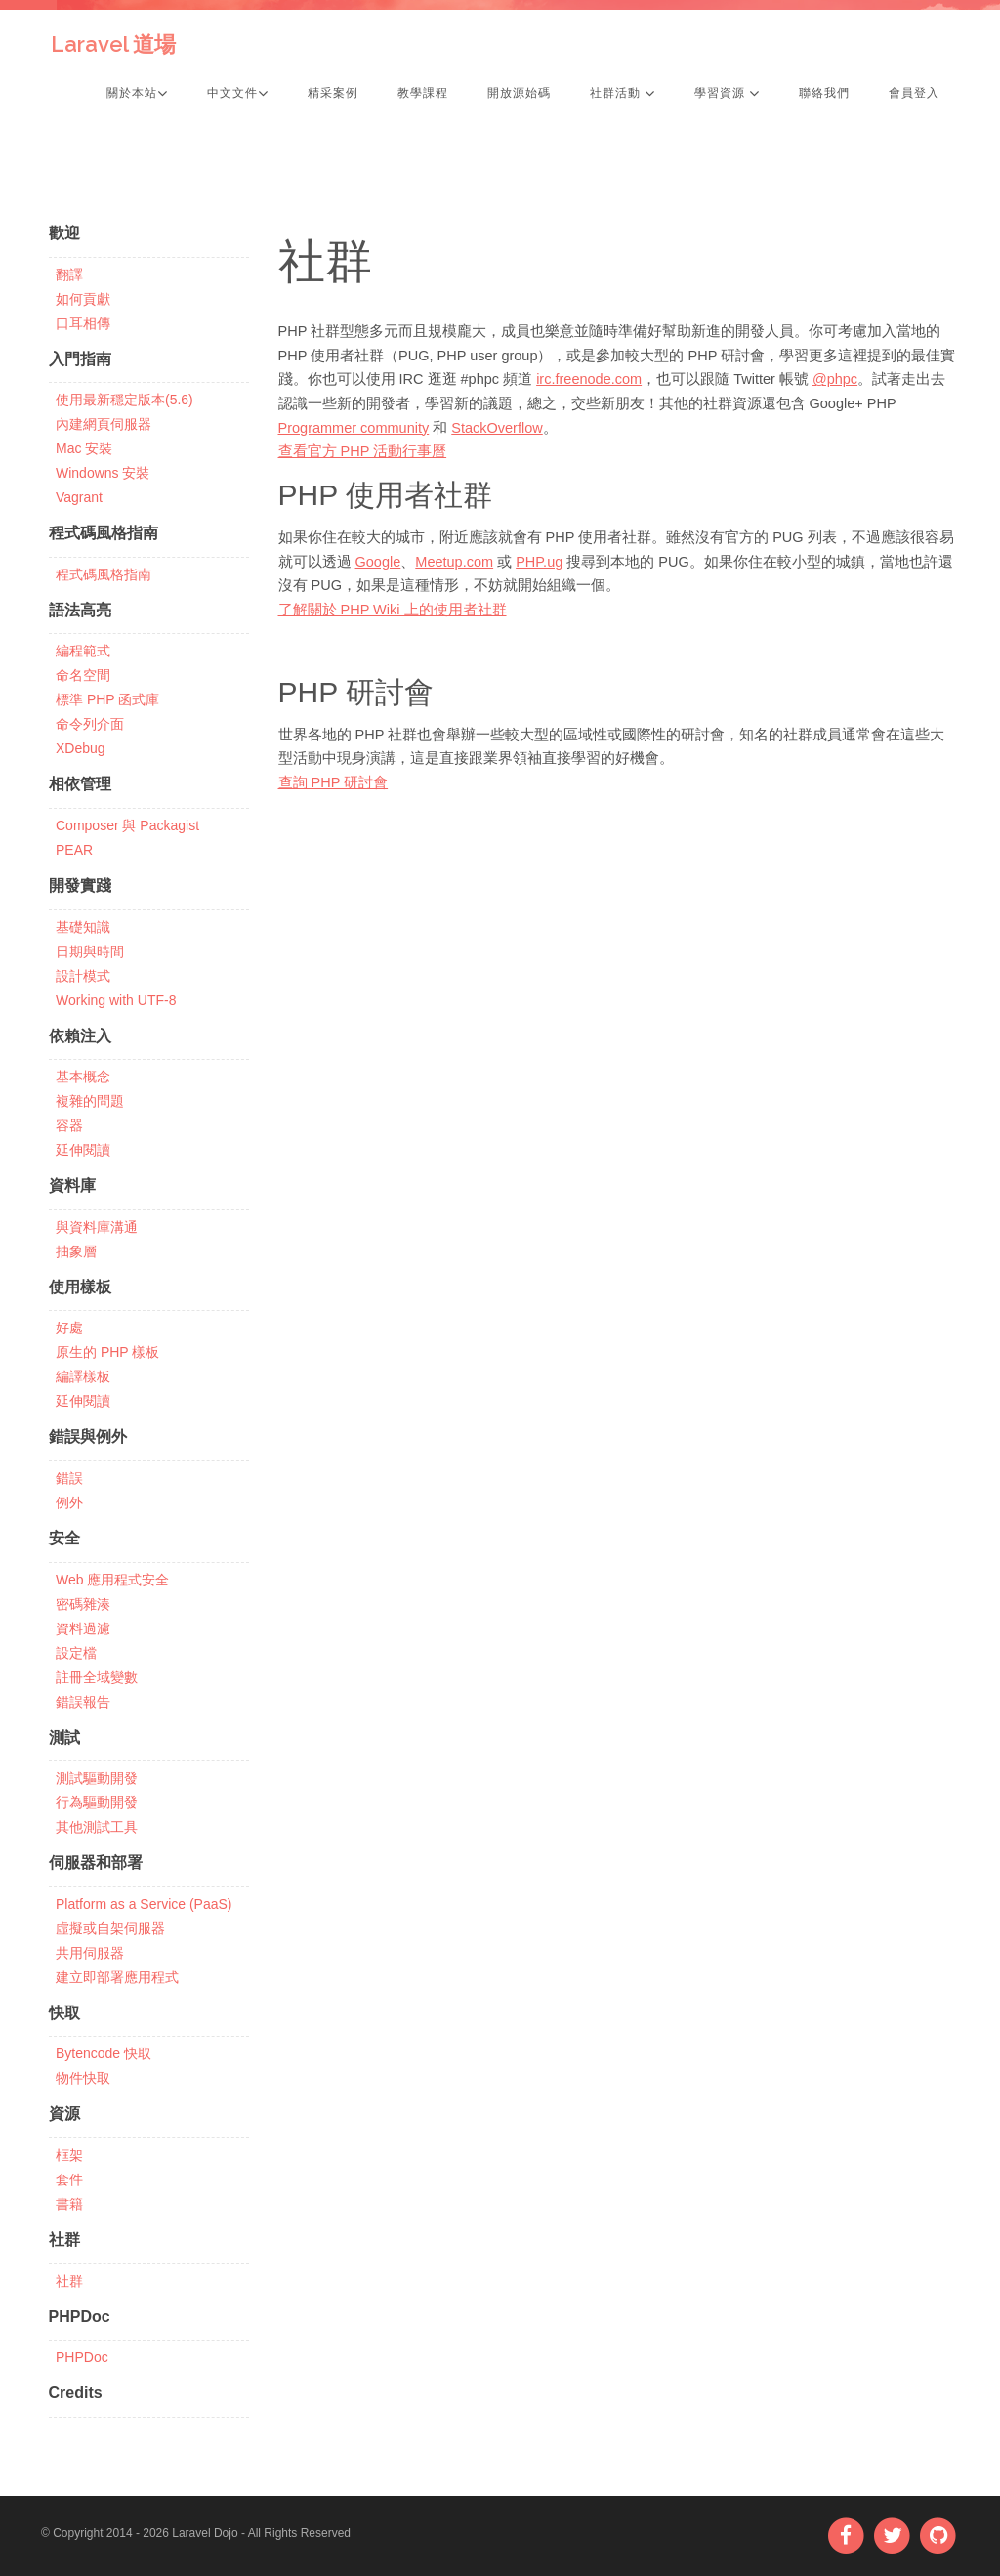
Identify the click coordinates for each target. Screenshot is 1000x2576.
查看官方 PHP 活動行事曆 (362, 451)
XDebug (80, 748)
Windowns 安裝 (102, 473)
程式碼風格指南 (103, 574)
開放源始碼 (519, 93)
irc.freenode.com (589, 379)
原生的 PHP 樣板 (107, 1352)
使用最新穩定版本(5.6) (124, 399)
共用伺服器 (90, 1953)
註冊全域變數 (97, 1677)
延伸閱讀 (83, 1150)
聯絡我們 (824, 93)
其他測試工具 (97, 1827)
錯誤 (69, 1478)
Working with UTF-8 (116, 1000)
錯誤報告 (83, 1702)
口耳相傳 (83, 323)
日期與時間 (90, 951)
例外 (69, 1502)
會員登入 (914, 93)
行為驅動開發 (97, 1802)
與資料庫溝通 (97, 1227)
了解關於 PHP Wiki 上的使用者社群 (392, 609)
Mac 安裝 (84, 448)
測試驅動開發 (97, 1778)
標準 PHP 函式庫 (107, 699)
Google (378, 562)
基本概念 (83, 1076)
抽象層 (76, 1251)
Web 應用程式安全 (112, 1579)
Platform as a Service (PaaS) (144, 1904)
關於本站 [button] (137, 93)
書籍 (69, 2204)
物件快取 (83, 2078)
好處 (69, 1327)
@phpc (834, 379)
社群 (69, 2281)
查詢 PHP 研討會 (333, 782)
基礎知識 (83, 927)
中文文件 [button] (238, 93)
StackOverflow (496, 428)
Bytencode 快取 (103, 2053)
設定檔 (76, 1653)
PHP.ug (539, 562)
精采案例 (333, 93)
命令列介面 (90, 724)
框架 (69, 2155)
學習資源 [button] (727, 93)
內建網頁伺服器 (103, 424)
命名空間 (83, 675)
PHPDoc (82, 2357)
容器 (69, 1125)
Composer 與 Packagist (127, 825)
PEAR (74, 850)
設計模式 (83, 976)
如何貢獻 (83, 299)
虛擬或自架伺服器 (110, 1928)
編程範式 (83, 650)
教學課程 (422, 93)
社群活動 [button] (622, 93)
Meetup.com (454, 562)
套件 (69, 2179)
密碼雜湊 (83, 1604)
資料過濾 (83, 1628)
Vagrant (79, 497)
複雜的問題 (90, 1101)
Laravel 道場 (113, 44)
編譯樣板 (83, 1376)
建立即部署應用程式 (117, 1977)
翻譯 (69, 274)
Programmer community (354, 428)
